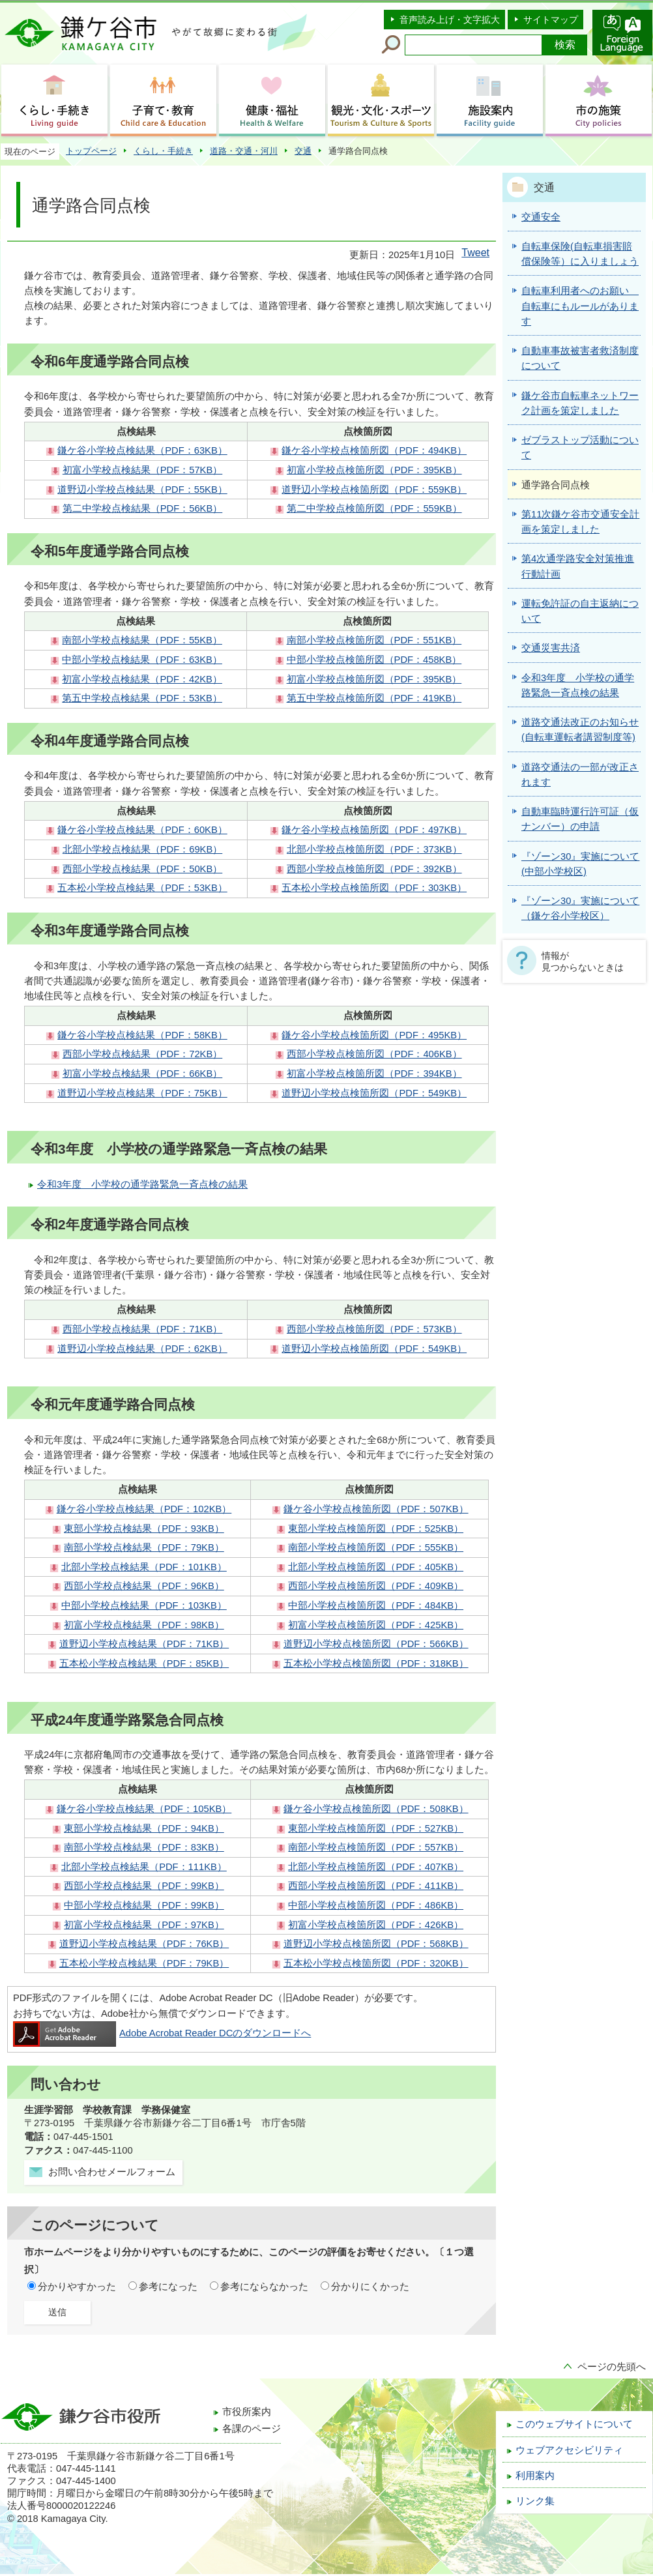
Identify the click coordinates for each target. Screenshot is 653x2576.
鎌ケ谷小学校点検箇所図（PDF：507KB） (376, 1509)
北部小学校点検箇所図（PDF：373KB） (374, 849)
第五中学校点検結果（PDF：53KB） (142, 698)
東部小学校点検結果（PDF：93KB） (144, 1528)
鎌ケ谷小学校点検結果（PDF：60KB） (142, 830)
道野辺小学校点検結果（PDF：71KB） (144, 1644)
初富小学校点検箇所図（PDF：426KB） (375, 1925)
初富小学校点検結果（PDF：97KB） (144, 1925)
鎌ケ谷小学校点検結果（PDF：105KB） (144, 1809)
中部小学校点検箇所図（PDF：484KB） (375, 1605)
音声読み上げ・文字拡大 (449, 19)
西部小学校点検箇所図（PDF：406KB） (374, 1054)
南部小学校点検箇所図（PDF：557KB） (375, 1847)
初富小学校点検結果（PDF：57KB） (142, 470)
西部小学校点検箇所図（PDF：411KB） (375, 1886)
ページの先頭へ (611, 2367)
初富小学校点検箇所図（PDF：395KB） (374, 470)
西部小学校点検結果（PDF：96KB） (144, 1586)
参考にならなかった (264, 2286)
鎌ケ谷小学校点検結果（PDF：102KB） (144, 1509)
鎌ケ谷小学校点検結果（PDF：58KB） (142, 1035)
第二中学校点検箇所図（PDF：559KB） (374, 508)
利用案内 (535, 2475)
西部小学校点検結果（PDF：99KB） (144, 1886)
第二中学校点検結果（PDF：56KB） (142, 508)
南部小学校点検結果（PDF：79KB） (144, 1547)
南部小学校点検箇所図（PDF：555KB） (375, 1547)
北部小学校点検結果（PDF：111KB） (144, 1867)
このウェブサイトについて (574, 2424)
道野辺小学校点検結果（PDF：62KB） (142, 1348)
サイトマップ (550, 19)
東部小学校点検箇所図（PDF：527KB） (375, 1828)
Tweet (475, 252)
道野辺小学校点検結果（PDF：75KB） (142, 1093)
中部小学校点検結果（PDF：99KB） (144, 1905)
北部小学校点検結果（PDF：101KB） (144, 1567)
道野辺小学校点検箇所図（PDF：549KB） (374, 1093)
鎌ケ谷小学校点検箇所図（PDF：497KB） (374, 830)
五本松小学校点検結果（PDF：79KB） (144, 1963)
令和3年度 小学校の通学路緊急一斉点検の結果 (142, 1184)
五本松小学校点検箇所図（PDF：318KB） (376, 1663)
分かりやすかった (77, 2286)
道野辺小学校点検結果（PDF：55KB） (142, 489)
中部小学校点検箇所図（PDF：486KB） (375, 1905)
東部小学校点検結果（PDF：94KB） (144, 1828)
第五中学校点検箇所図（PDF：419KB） (374, 698)
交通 (303, 151)
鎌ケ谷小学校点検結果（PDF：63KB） (142, 450)
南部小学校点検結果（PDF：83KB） (144, 1847)
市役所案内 (246, 2412)
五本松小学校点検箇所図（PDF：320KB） (376, 1963)
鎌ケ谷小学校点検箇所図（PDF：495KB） (374, 1035)
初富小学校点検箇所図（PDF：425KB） (375, 1625)
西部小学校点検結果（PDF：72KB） (142, 1054)
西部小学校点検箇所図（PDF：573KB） (374, 1329)
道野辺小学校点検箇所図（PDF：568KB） (376, 1944)
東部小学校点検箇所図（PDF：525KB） (375, 1528)
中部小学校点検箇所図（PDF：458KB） (374, 659)
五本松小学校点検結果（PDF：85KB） (144, 1663)
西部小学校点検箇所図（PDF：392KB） (374, 869)
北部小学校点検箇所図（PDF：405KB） (375, 1567)
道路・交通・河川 (244, 151)
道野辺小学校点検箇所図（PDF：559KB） (374, 489)
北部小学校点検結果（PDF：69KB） (142, 849)
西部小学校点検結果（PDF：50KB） (142, 869)
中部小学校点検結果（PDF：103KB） (144, 1605)
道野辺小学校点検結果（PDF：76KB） (144, 1944)
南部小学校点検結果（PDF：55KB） (142, 640)
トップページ (91, 151)
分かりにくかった (370, 2286)
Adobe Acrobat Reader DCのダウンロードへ (162, 2033)
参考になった (168, 2286)
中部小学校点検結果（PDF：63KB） (142, 659)
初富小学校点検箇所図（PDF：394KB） (374, 1073)
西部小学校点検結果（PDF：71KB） (142, 1329)
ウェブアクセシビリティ (569, 2450)
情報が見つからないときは (583, 961)
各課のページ (251, 2428)
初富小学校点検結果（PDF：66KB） (142, 1073)
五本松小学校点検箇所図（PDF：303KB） (374, 888)
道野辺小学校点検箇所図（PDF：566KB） (376, 1644)
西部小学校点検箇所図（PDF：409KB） (375, 1586)
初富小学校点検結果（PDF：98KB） (144, 1625)
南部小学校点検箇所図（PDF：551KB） (374, 640)
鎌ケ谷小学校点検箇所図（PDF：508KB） (376, 1809)
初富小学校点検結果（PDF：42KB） (142, 679)
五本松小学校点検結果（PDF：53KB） (142, 888)
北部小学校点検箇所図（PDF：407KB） (375, 1867)
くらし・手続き (163, 151)
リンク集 (535, 2501)
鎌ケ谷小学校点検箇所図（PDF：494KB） (374, 450)
